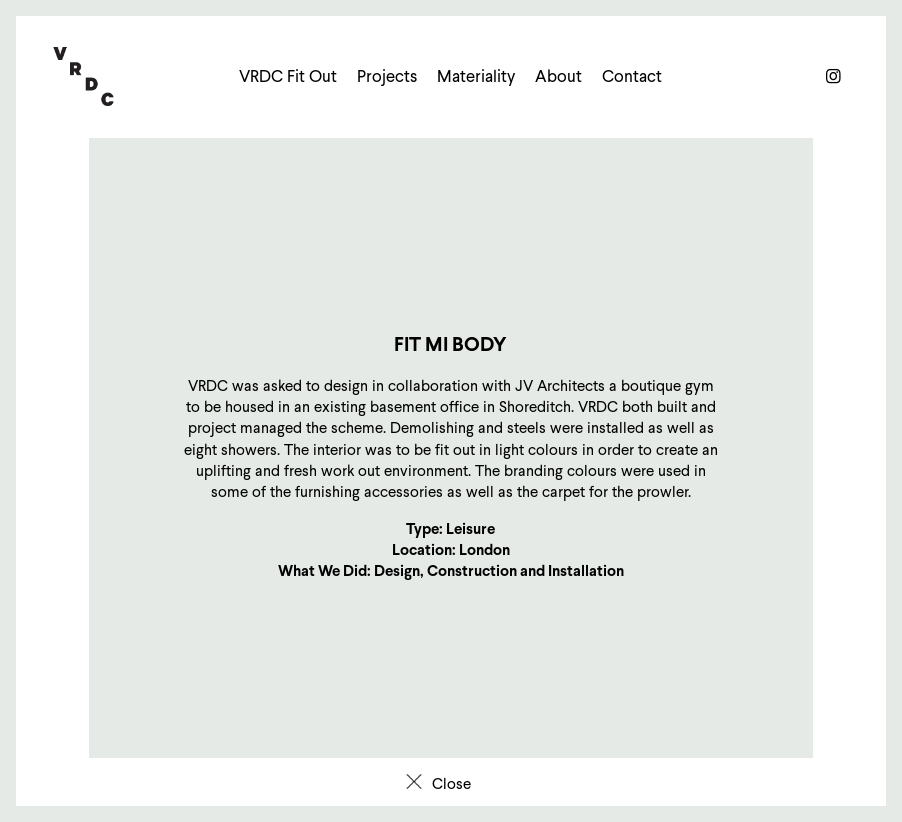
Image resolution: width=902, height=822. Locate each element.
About (558, 76)
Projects (387, 76)
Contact (632, 76)
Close (451, 783)
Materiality (476, 76)
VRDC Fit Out (288, 76)
